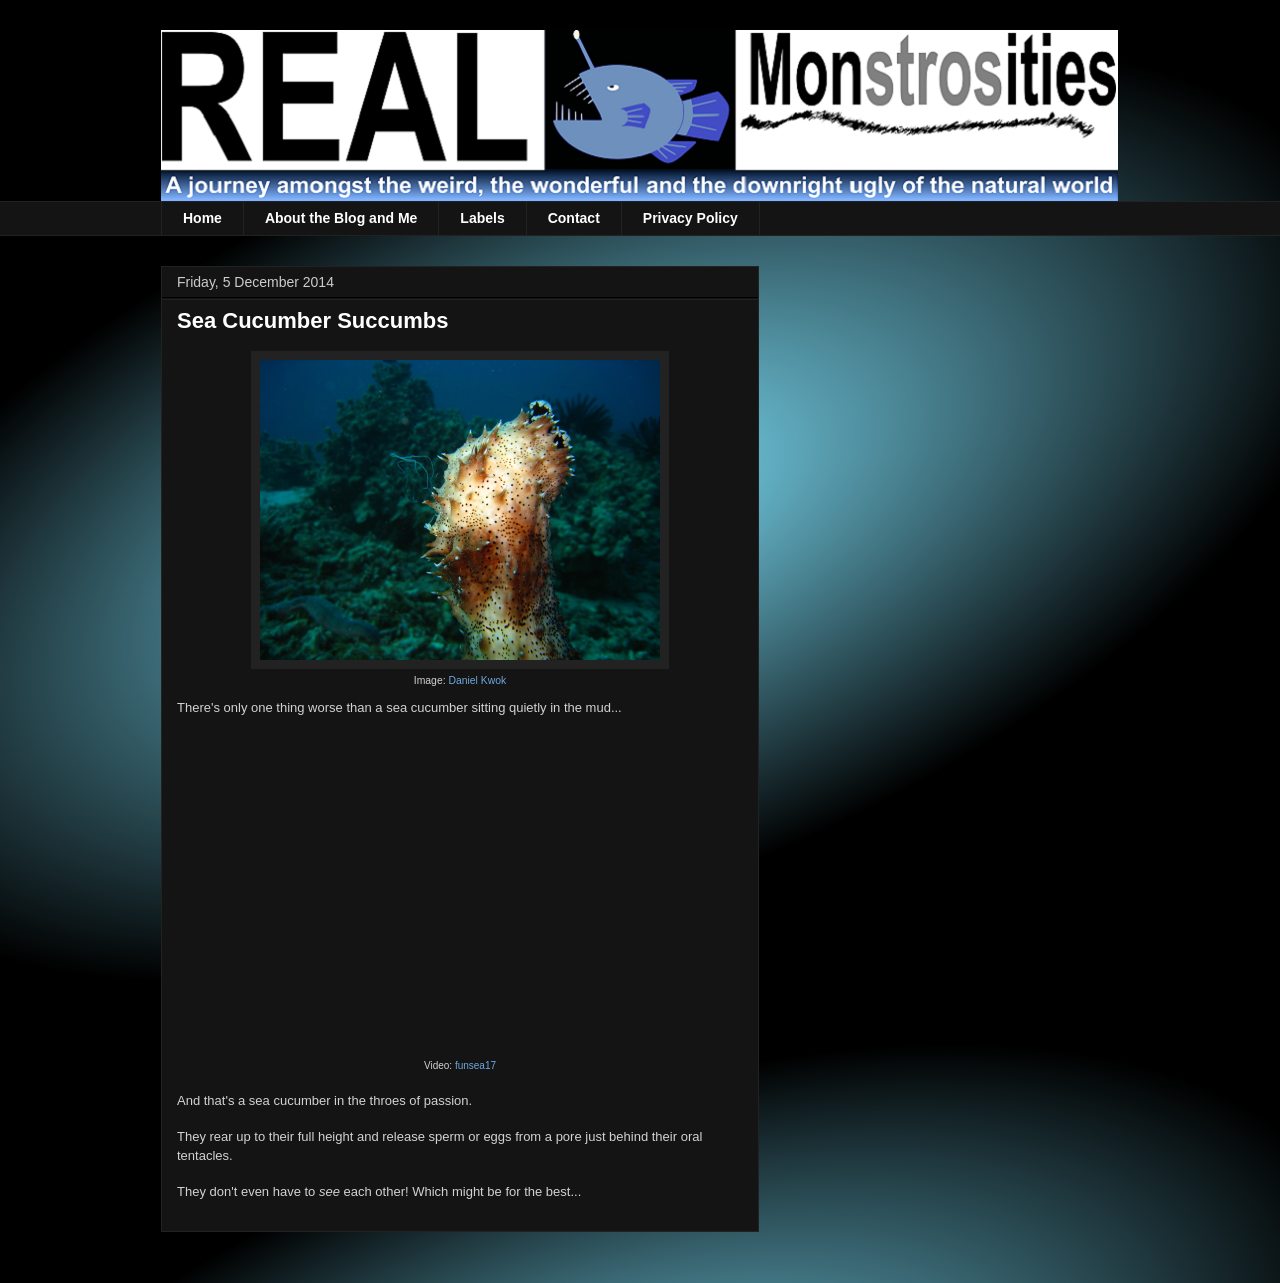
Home (202, 218)
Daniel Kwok (477, 680)
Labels (482, 218)
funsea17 (475, 1065)
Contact (574, 218)
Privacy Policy (690, 218)
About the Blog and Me (341, 218)
